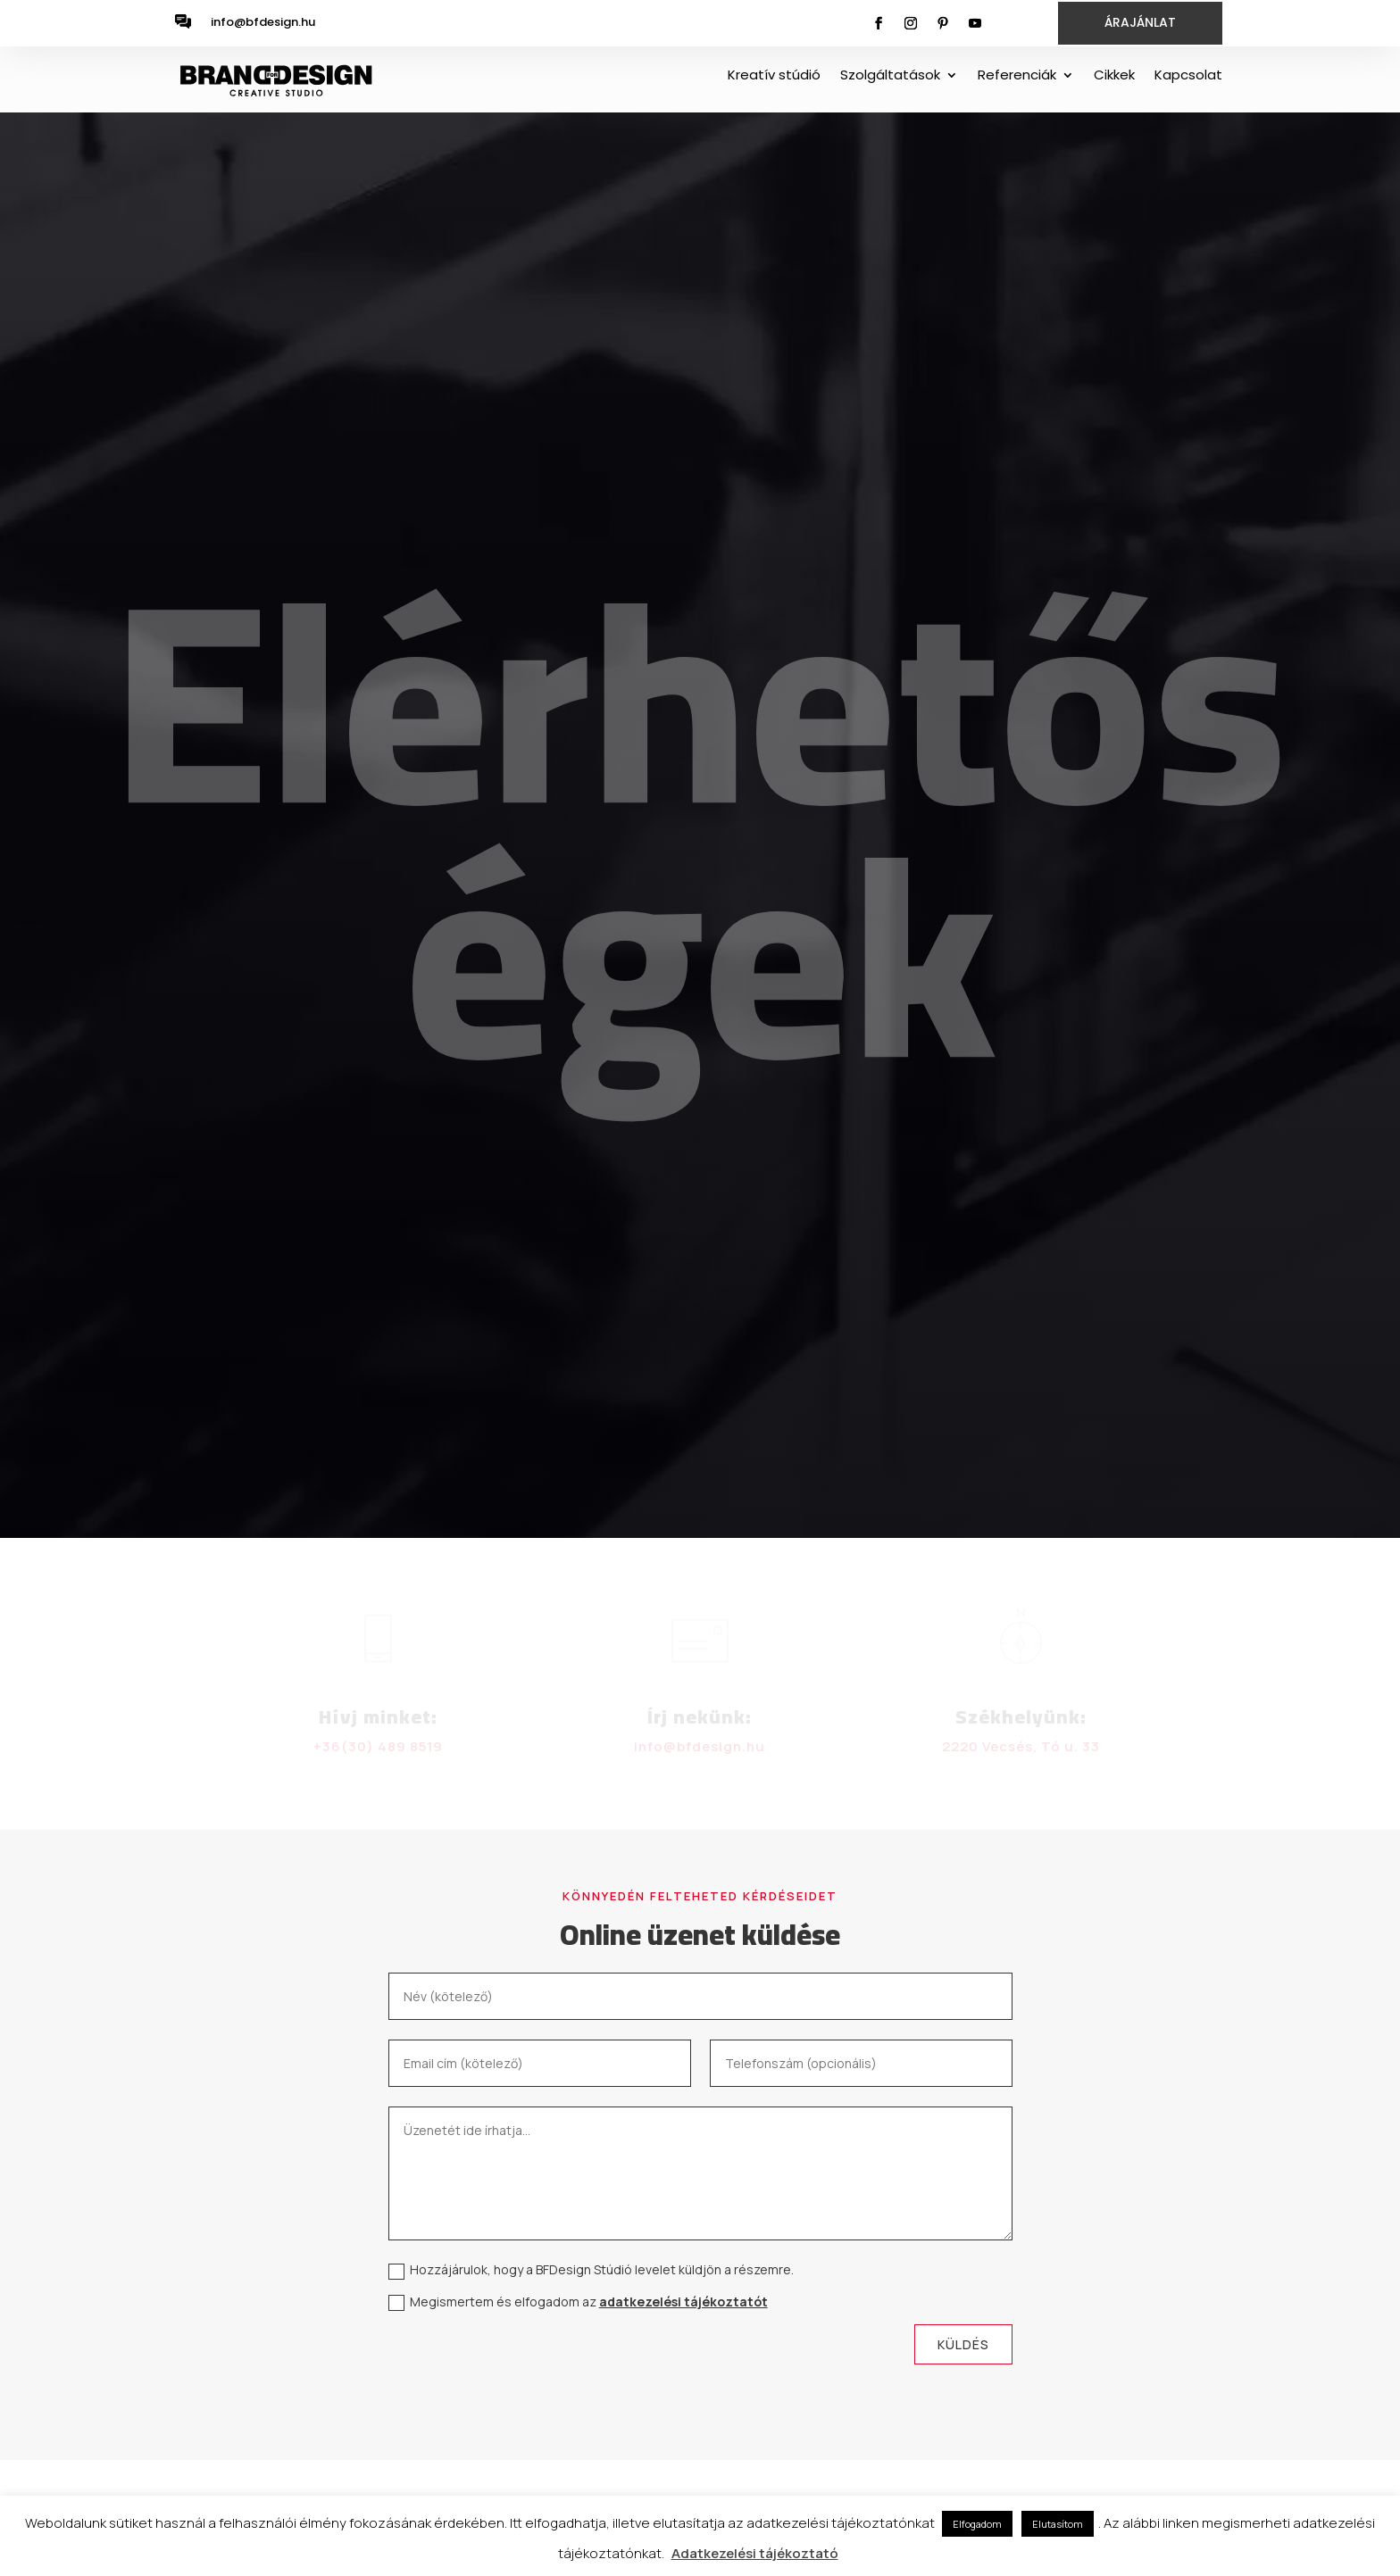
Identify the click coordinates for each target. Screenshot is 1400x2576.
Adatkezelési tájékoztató (754, 2553)
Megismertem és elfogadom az (578, 2302)
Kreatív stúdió (774, 76)
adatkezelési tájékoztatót (683, 2301)
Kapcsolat (1188, 76)
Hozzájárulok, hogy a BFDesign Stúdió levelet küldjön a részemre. (591, 2270)
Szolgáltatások (890, 76)
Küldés (963, 2344)
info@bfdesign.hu (263, 21)
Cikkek (1114, 76)
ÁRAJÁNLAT (1140, 22)
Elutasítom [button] (1057, 2523)
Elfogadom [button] (977, 2523)
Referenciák (1017, 76)
